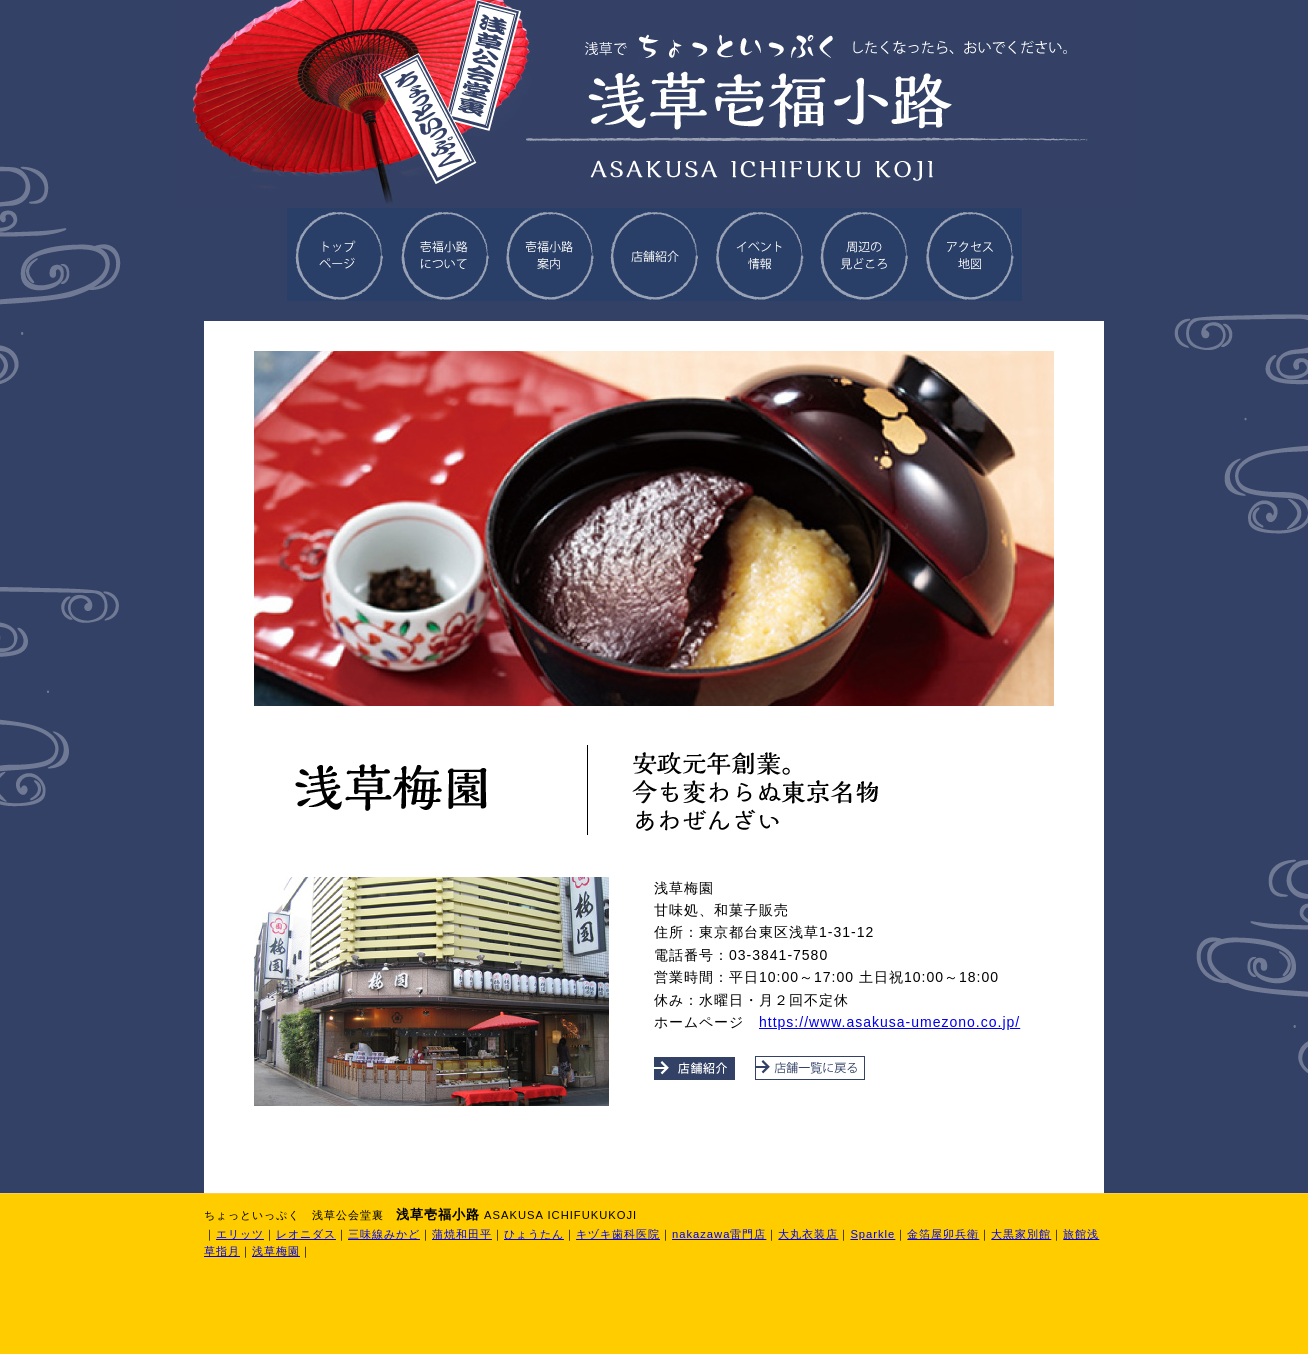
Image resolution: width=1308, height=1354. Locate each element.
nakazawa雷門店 (719, 1234)
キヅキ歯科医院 (618, 1234)
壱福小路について (444, 254)
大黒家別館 (1021, 1234)
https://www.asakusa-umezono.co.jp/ (889, 1022)
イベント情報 (759, 254)
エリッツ (240, 1234)
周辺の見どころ (864, 254)
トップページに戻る (339, 254)
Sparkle (872, 1234)
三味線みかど (384, 1234)
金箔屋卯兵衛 (943, 1234)
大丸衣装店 (808, 1234)
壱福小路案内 (549, 254)
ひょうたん (534, 1234)
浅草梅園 (276, 1251)
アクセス (969, 254)
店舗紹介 (654, 254)
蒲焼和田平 (462, 1234)
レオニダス (306, 1234)
